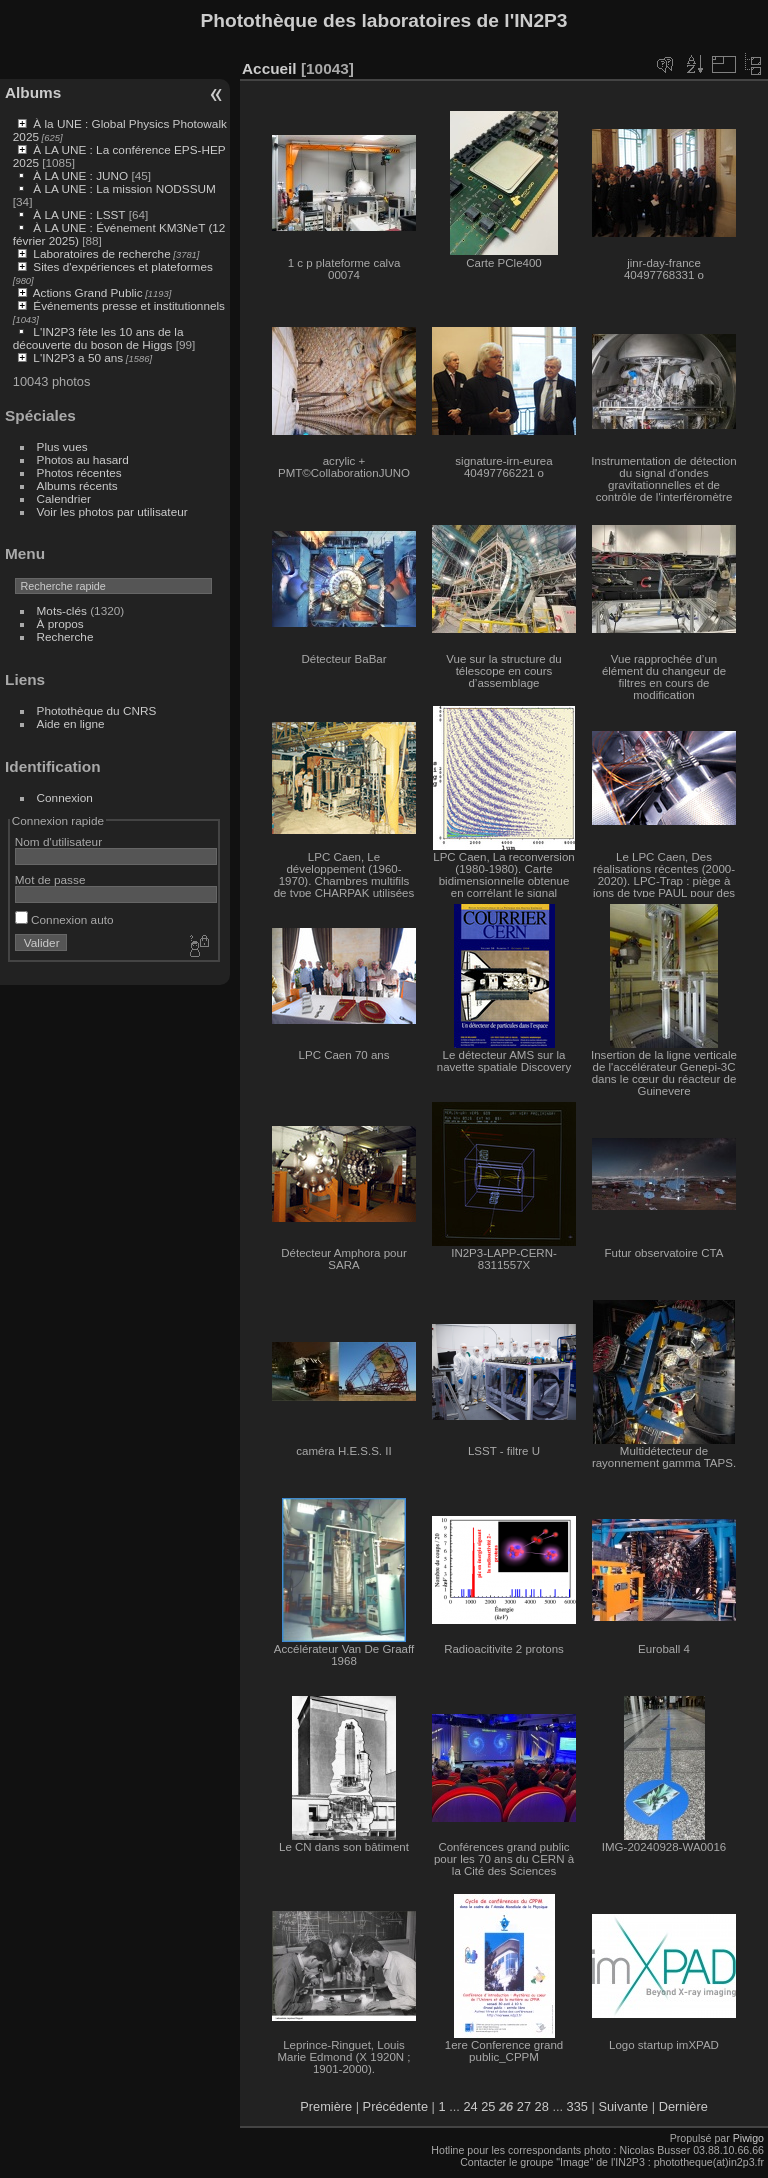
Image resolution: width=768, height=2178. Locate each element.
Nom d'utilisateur (58, 841)
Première (326, 2106)
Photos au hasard (83, 459)
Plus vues (62, 446)
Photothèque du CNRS (97, 710)
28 (542, 2106)
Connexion (65, 797)
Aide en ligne (71, 723)
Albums (33, 92)
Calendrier (64, 498)
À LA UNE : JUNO (82, 175)
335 (577, 2106)
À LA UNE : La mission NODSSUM (124, 188)
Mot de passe (50, 879)
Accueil (269, 68)
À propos (60, 623)
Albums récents (77, 485)
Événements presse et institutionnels (129, 305)
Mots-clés (62, 610)
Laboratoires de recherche (101, 253)
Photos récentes (79, 472)
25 (488, 2106)
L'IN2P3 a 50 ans (78, 357)
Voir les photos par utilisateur (112, 511)
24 (470, 2106)
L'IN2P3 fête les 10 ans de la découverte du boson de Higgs (98, 338)
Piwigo (748, 2138)
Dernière (683, 2106)
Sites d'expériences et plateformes (122, 266)
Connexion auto (64, 919)
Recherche (65, 636)
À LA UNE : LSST (79, 214)
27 (524, 2106)
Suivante (623, 2106)
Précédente (395, 2106)
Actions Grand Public (88, 292)
